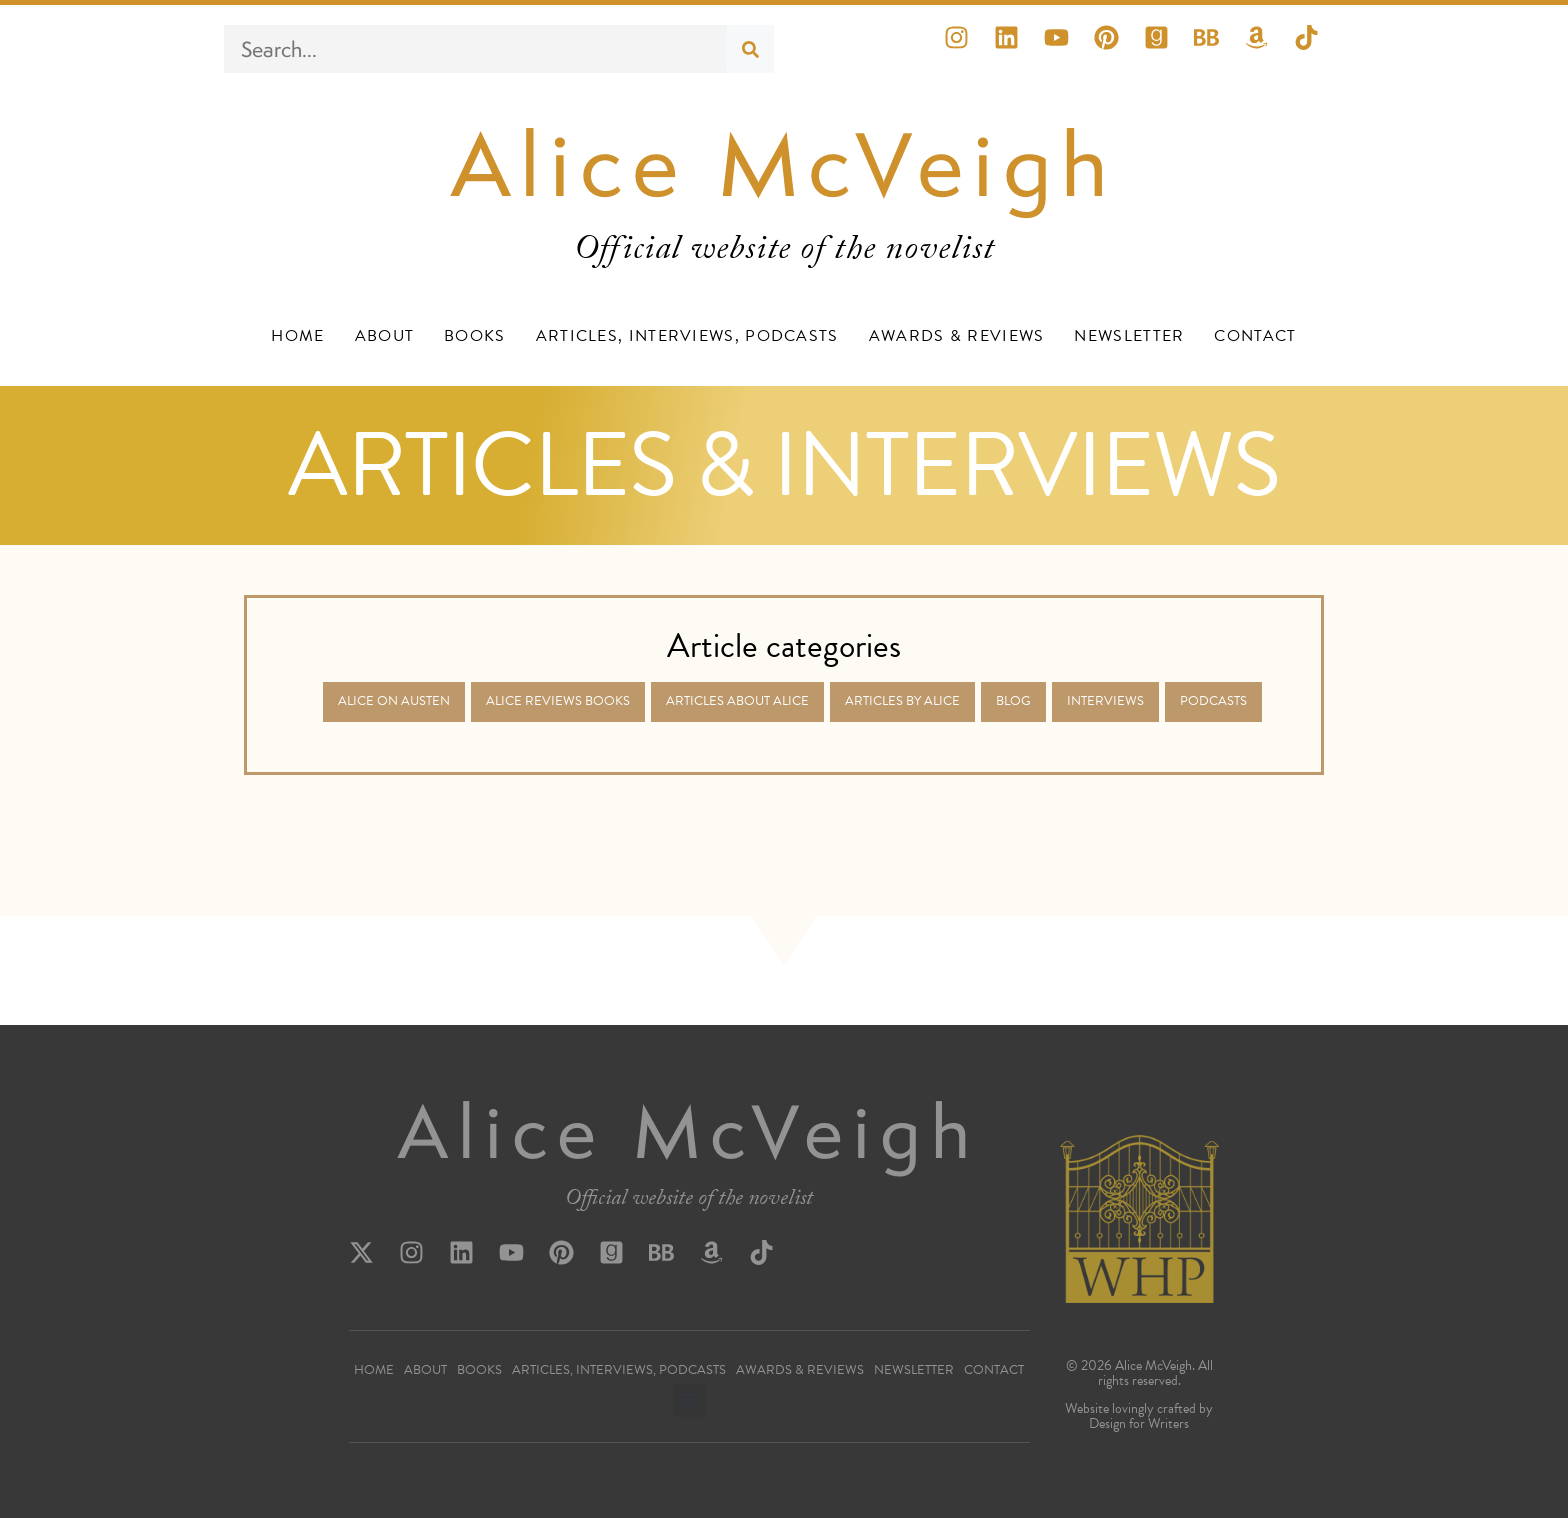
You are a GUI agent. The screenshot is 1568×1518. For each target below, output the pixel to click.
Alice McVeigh (784, 164)
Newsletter (1129, 336)
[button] (689, 1400)
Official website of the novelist (689, 1201)
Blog (1013, 701)
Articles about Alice (737, 701)
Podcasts (1213, 701)
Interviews (1105, 701)
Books (475, 336)
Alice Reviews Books (558, 701)
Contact (1255, 336)
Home (297, 336)
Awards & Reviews (957, 336)
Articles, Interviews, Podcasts (687, 336)
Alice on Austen (394, 701)
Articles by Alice (902, 701)
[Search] (750, 49)
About (385, 336)
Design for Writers (1139, 1423)
